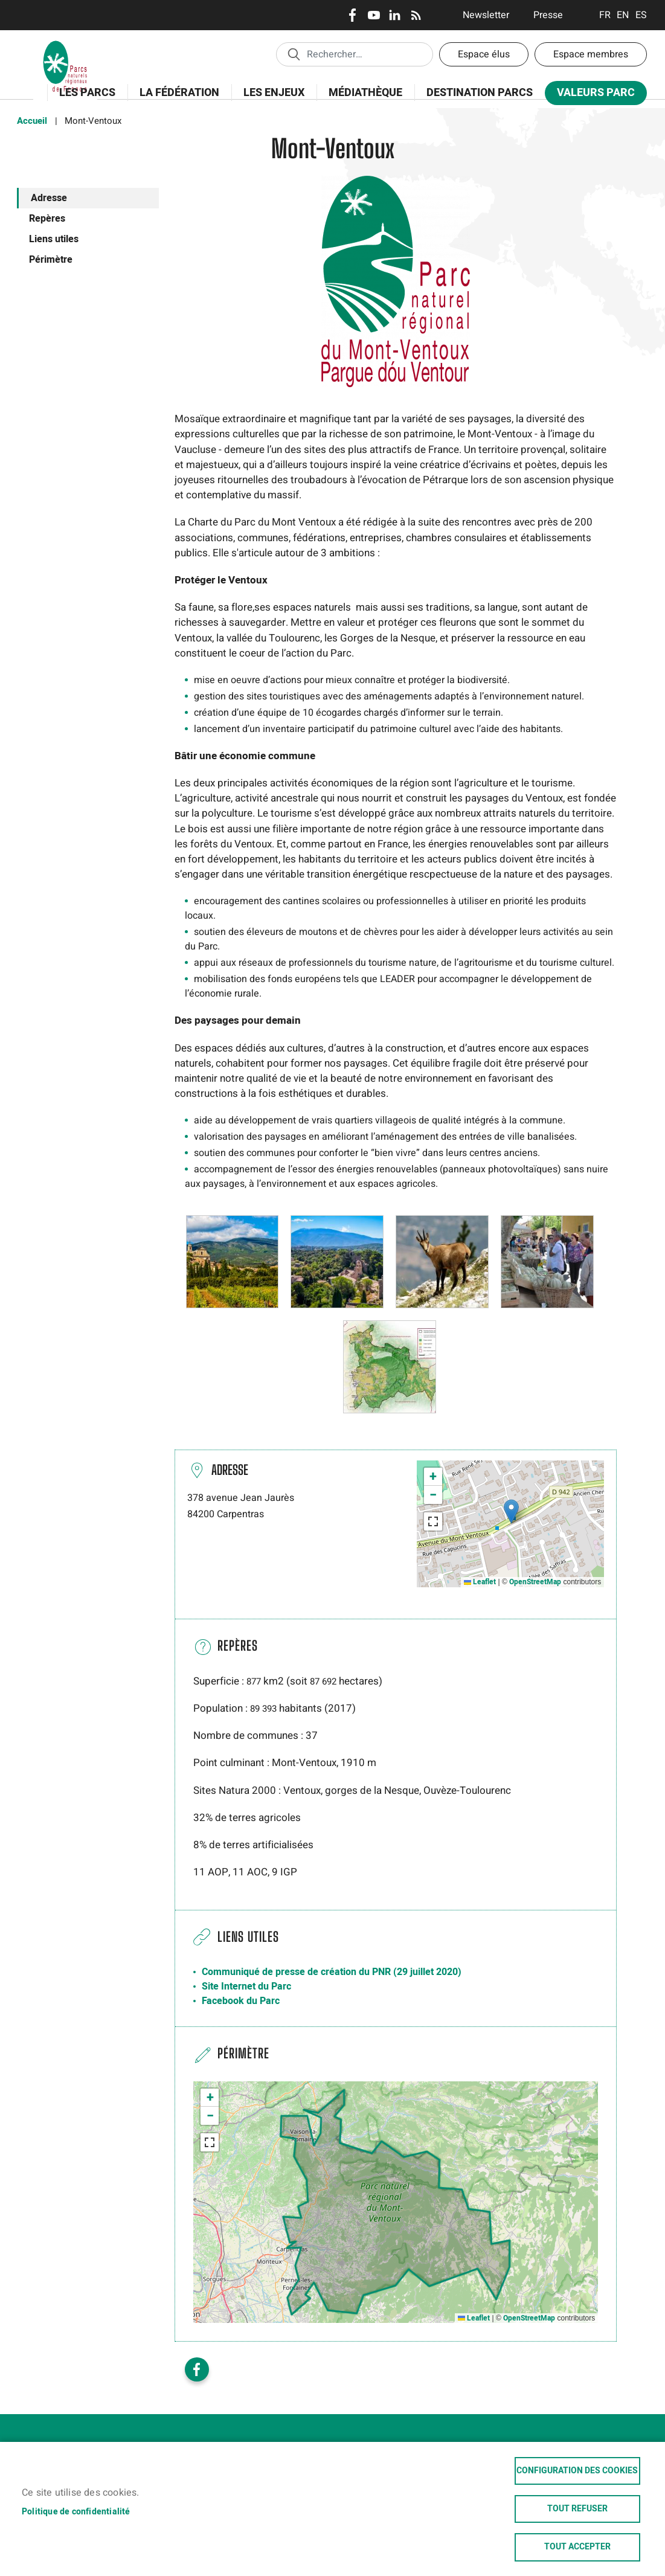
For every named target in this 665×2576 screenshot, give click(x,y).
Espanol (641, 15)
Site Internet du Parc (246, 1986)
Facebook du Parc (241, 2001)
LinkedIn (394, 15)
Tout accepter (577, 2547)
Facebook (352, 15)
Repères (47, 218)
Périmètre (50, 259)
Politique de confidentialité (76, 2510)
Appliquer (293, 54)
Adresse (49, 198)
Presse (548, 15)
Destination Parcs (479, 92)
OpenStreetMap (535, 1581)
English (623, 15)
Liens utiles (54, 239)
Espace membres (590, 54)
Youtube (373, 15)
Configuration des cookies (577, 2468)
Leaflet (480, 1581)
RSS (415, 15)
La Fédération (175, 99)
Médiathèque (365, 92)
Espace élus (484, 54)
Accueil (32, 120)
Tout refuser (577, 2508)
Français (605, 15)
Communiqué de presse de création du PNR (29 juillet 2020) (331, 1972)
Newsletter (486, 15)
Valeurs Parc (592, 95)
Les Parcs (83, 99)
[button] (232, 1261)
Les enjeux (270, 99)
